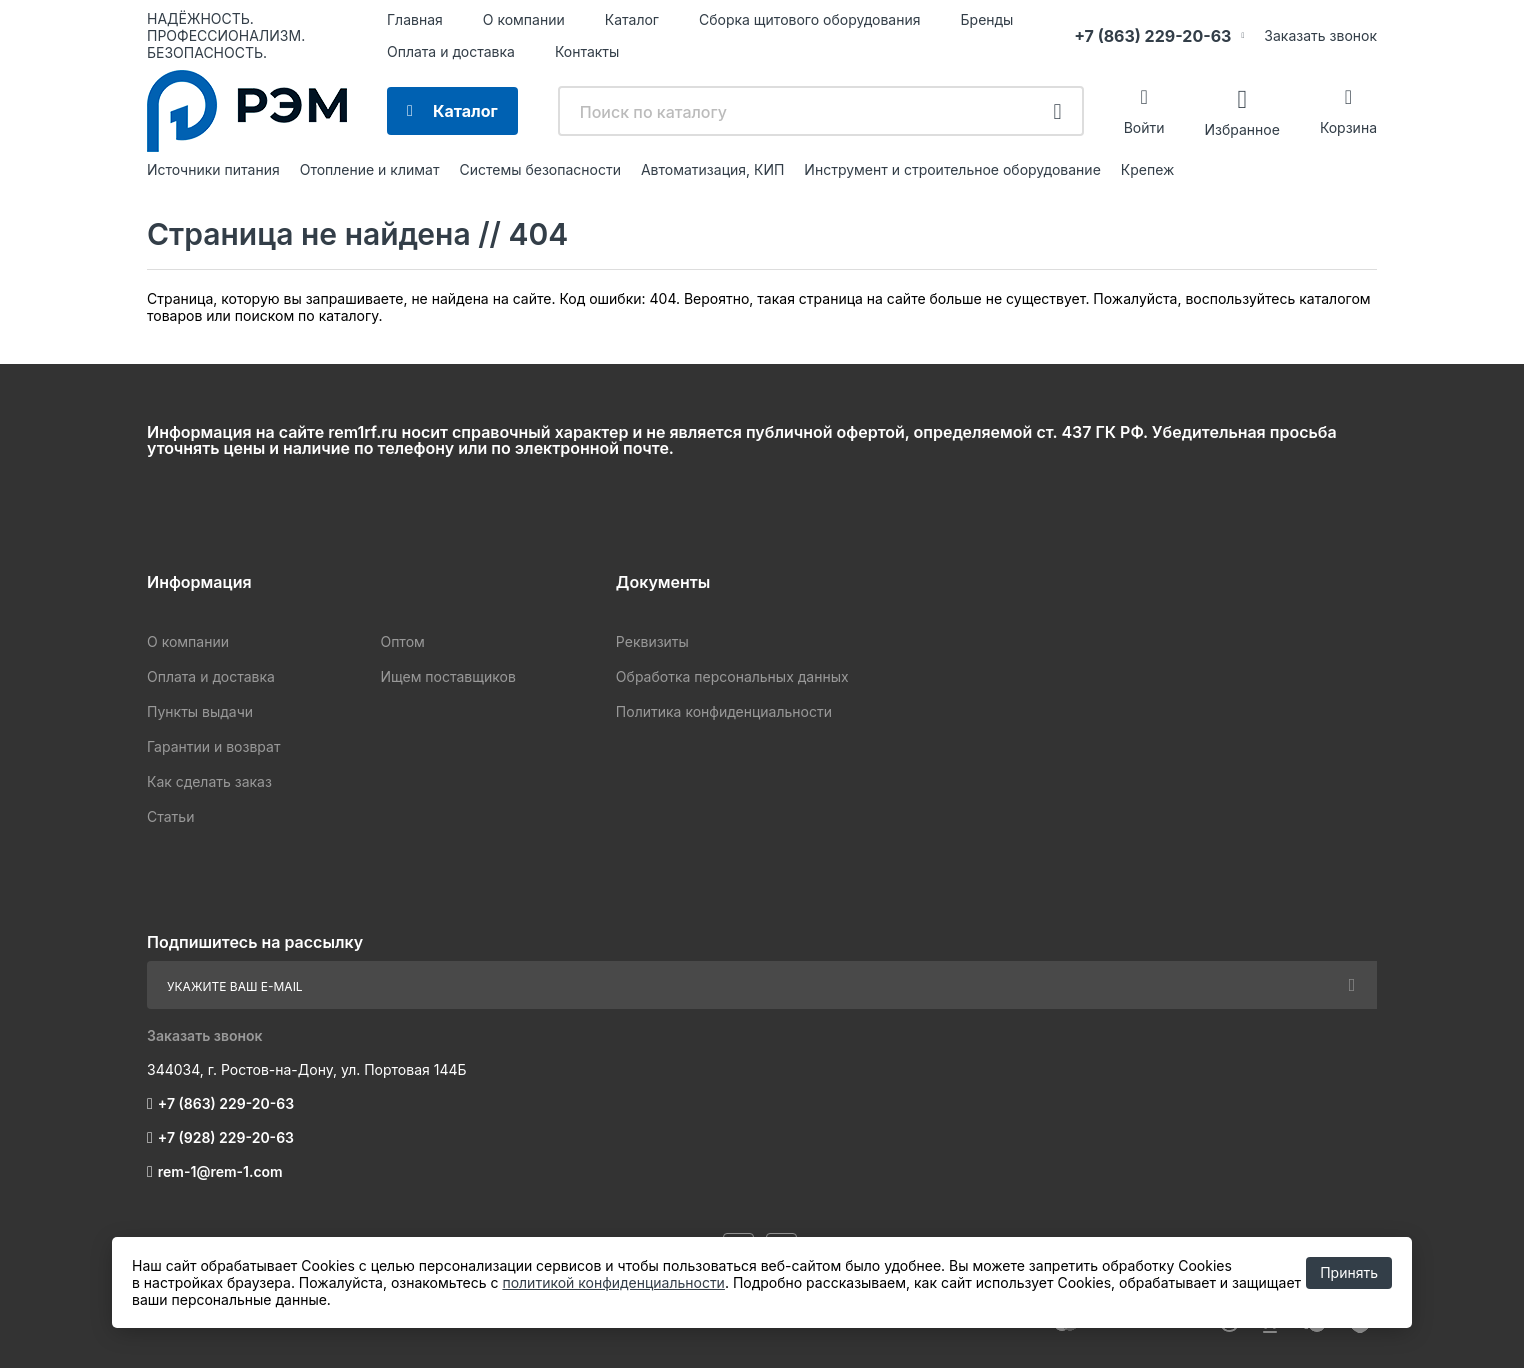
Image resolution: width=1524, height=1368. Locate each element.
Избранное (1241, 128)
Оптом (402, 641)
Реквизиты (652, 641)
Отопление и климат (370, 169)
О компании (524, 19)
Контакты (587, 51)
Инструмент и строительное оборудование (952, 169)
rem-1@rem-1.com (220, 1171)
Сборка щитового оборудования (810, 19)
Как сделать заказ (209, 781)
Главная (415, 19)
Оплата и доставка (451, 51)
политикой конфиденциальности (613, 1282)
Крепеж (1148, 169)
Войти (1144, 127)
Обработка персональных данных (732, 676)
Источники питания (213, 169)
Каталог (632, 19)
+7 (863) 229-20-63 (1152, 36)
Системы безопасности (540, 169)
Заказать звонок (1320, 35)
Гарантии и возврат (213, 746)
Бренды (987, 19)
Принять (1349, 1272)
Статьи (170, 816)
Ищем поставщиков (447, 676)
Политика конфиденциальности (724, 711)
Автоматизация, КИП (712, 169)
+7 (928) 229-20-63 (226, 1137)
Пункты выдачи (200, 711)
